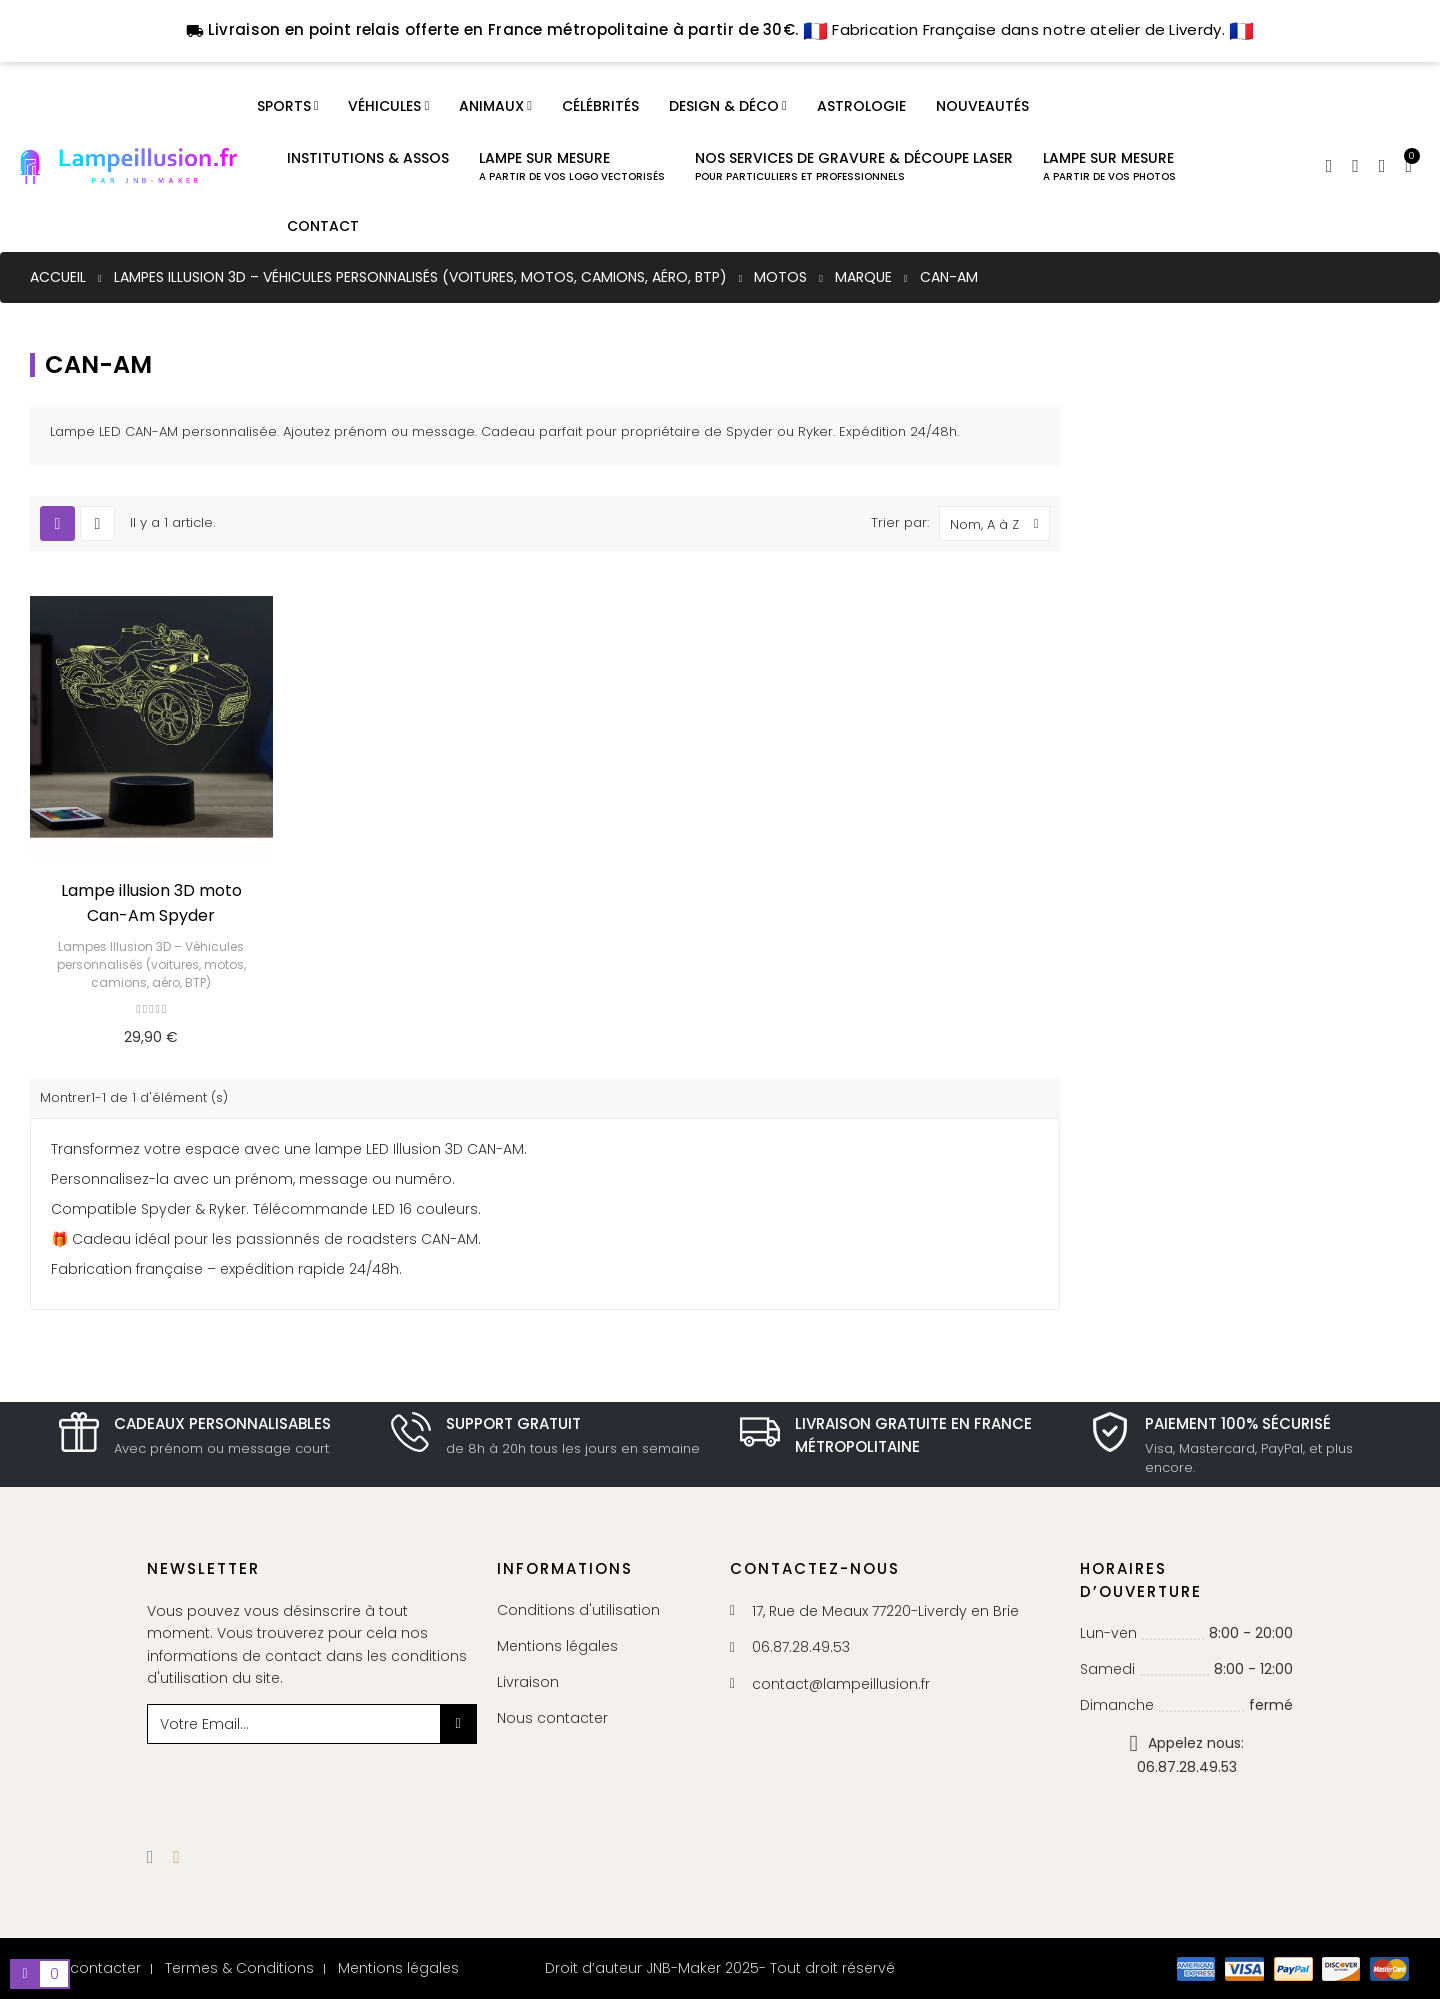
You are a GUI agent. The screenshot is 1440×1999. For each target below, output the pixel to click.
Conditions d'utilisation (578, 1610)
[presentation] (309, 1783)
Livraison (528, 1682)
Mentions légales (557, 1646)
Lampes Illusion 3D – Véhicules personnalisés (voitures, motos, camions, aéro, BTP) (151, 964)
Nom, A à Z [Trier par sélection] (999, 523)
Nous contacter (552, 1718)
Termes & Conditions (239, 1968)
